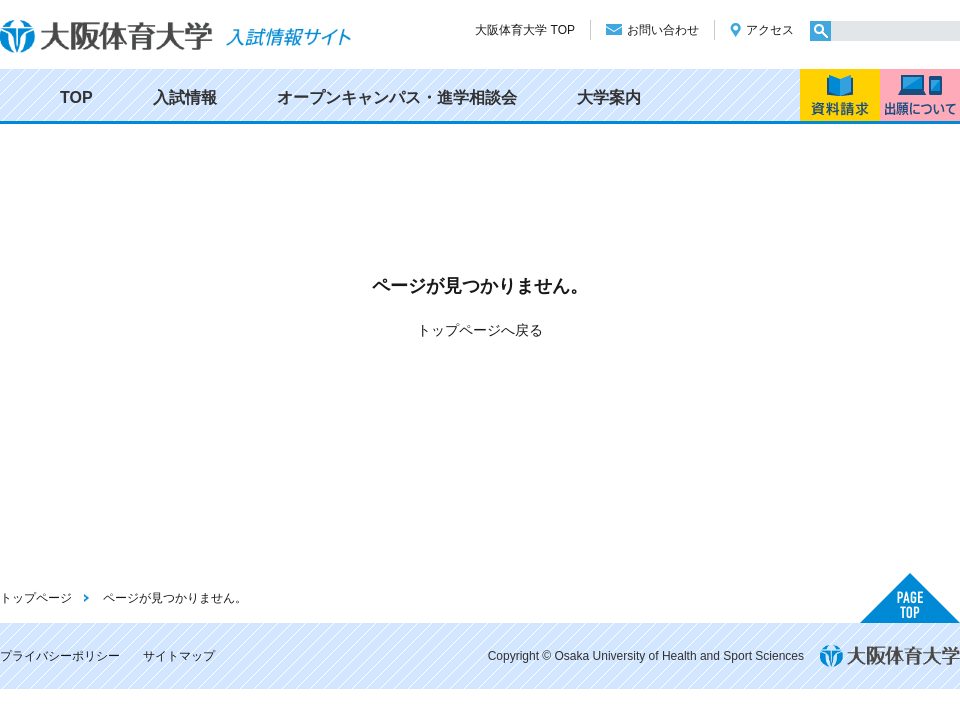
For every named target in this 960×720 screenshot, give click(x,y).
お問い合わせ (663, 30)
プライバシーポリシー (60, 656)
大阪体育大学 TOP (525, 30)
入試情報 (185, 97)
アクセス (770, 30)
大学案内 (609, 97)
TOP (76, 97)
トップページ (36, 598)
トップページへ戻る (480, 330)
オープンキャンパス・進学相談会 (397, 97)
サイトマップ (179, 656)
